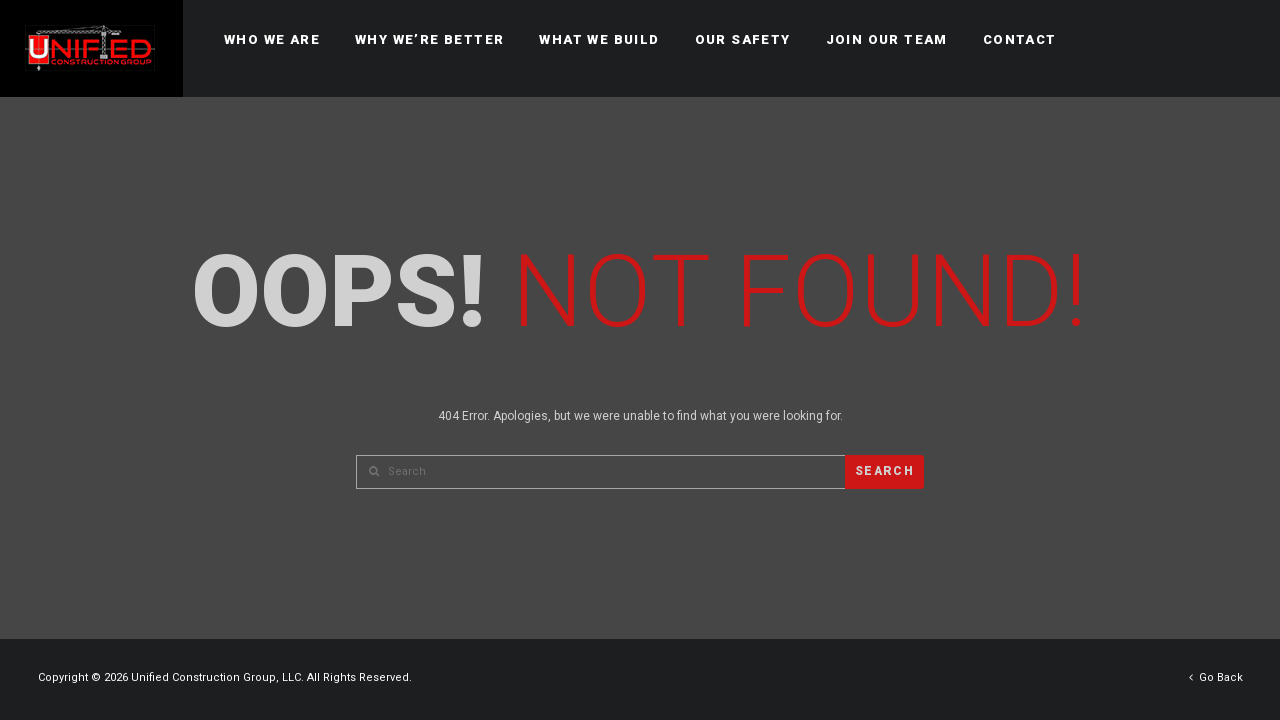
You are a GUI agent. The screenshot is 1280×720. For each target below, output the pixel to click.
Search (884, 471)
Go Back (1216, 677)
